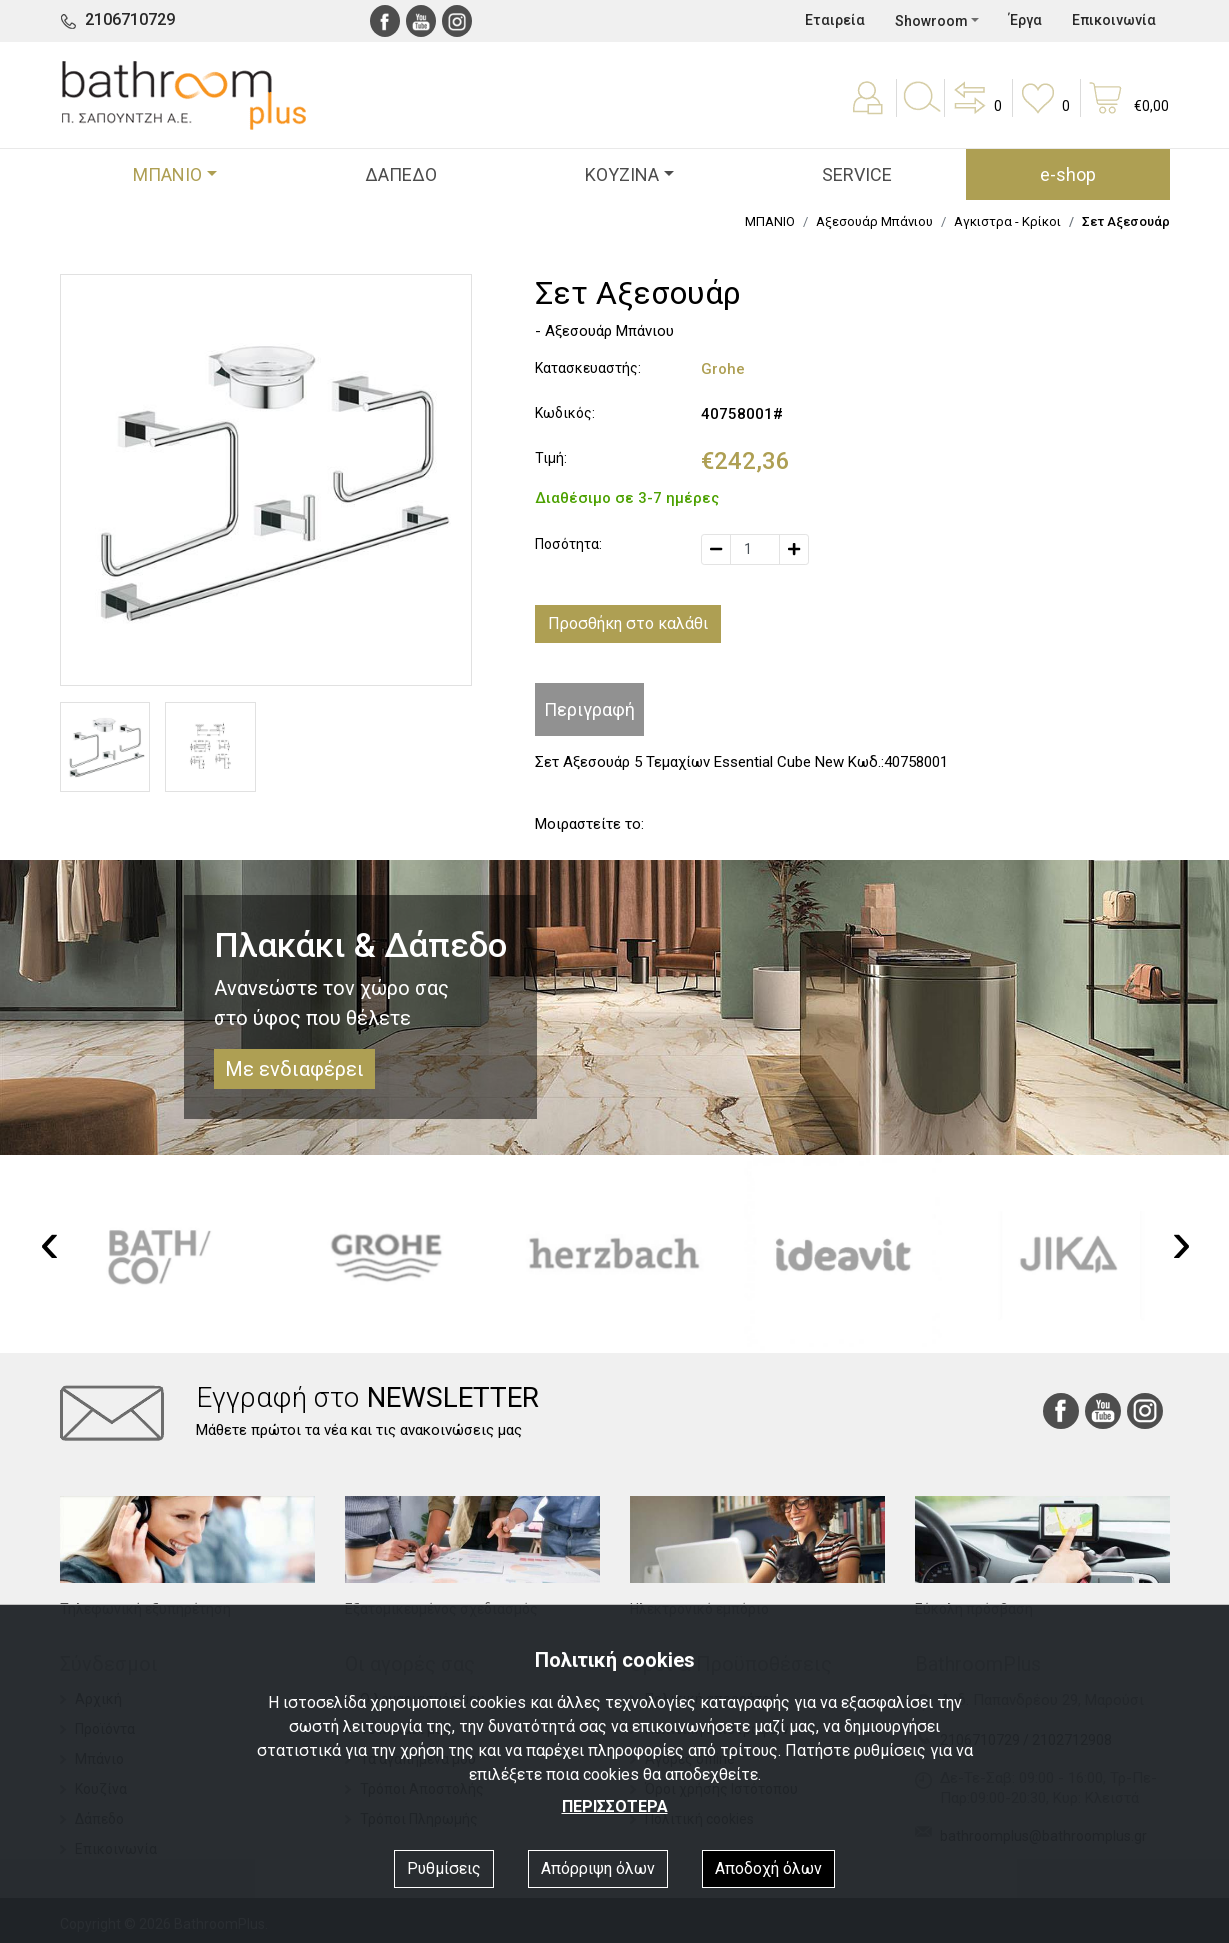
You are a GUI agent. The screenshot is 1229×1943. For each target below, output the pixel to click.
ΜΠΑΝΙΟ (770, 221)
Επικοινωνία (1114, 20)
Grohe (723, 369)
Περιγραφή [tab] (589, 709)
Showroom (931, 21)
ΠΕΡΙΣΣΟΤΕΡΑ (615, 1806)
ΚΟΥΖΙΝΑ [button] (622, 174)
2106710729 (130, 19)
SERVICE (857, 174)
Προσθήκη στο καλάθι (628, 623)
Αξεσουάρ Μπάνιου (874, 221)
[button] (976, 112)
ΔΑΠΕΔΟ (401, 174)
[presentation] (50, 1242)
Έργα (1025, 20)
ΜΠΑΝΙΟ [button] (167, 174)
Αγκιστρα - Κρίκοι (1007, 221)
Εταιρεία (835, 20)
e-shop (1068, 174)
